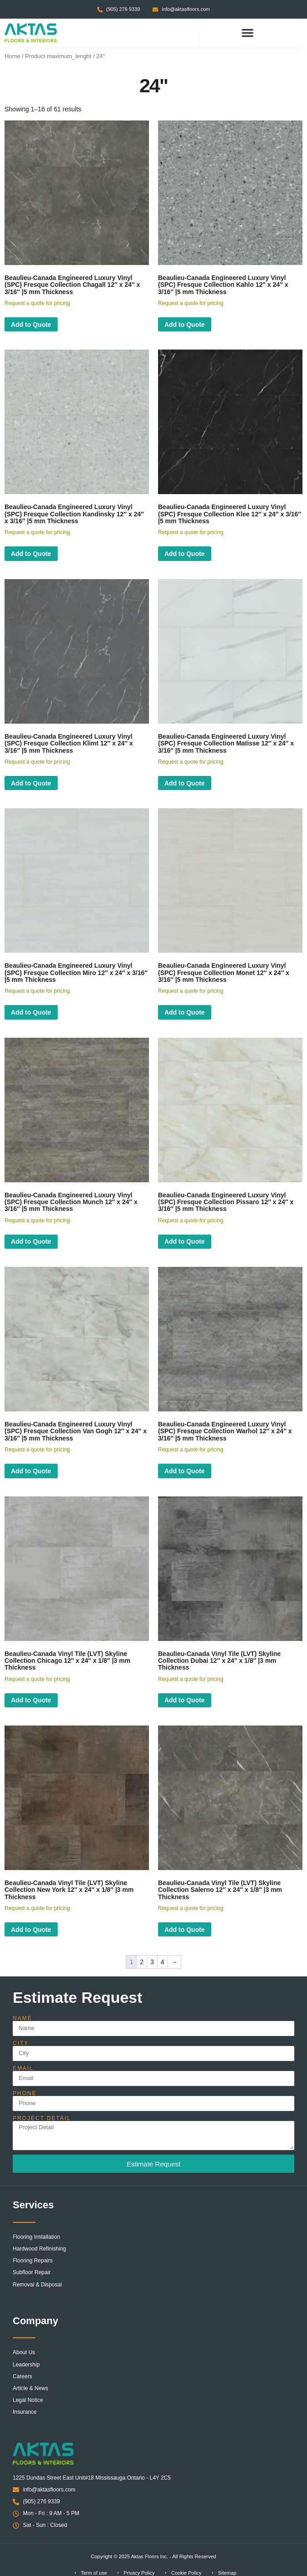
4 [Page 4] (162, 1962)
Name (22, 2018)
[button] (247, 32)
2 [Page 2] (142, 1962)
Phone (25, 2093)
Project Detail (42, 2118)
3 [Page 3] (152, 1962)
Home (12, 56)
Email (23, 2068)
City (21, 2043)
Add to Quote (31, 324)
